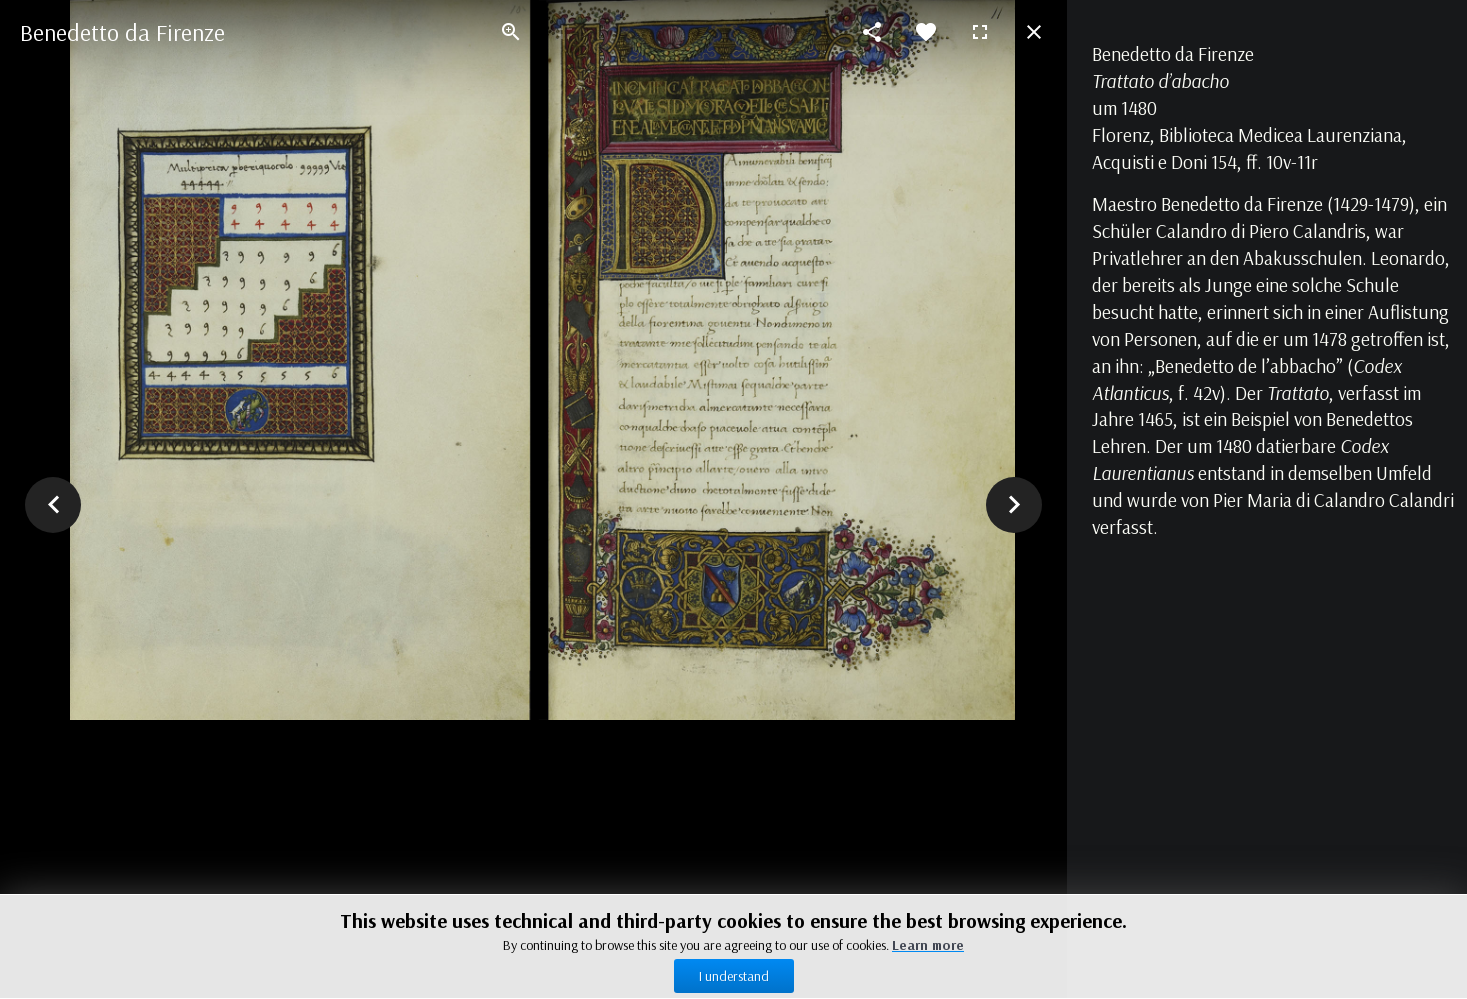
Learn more (928, 945)
